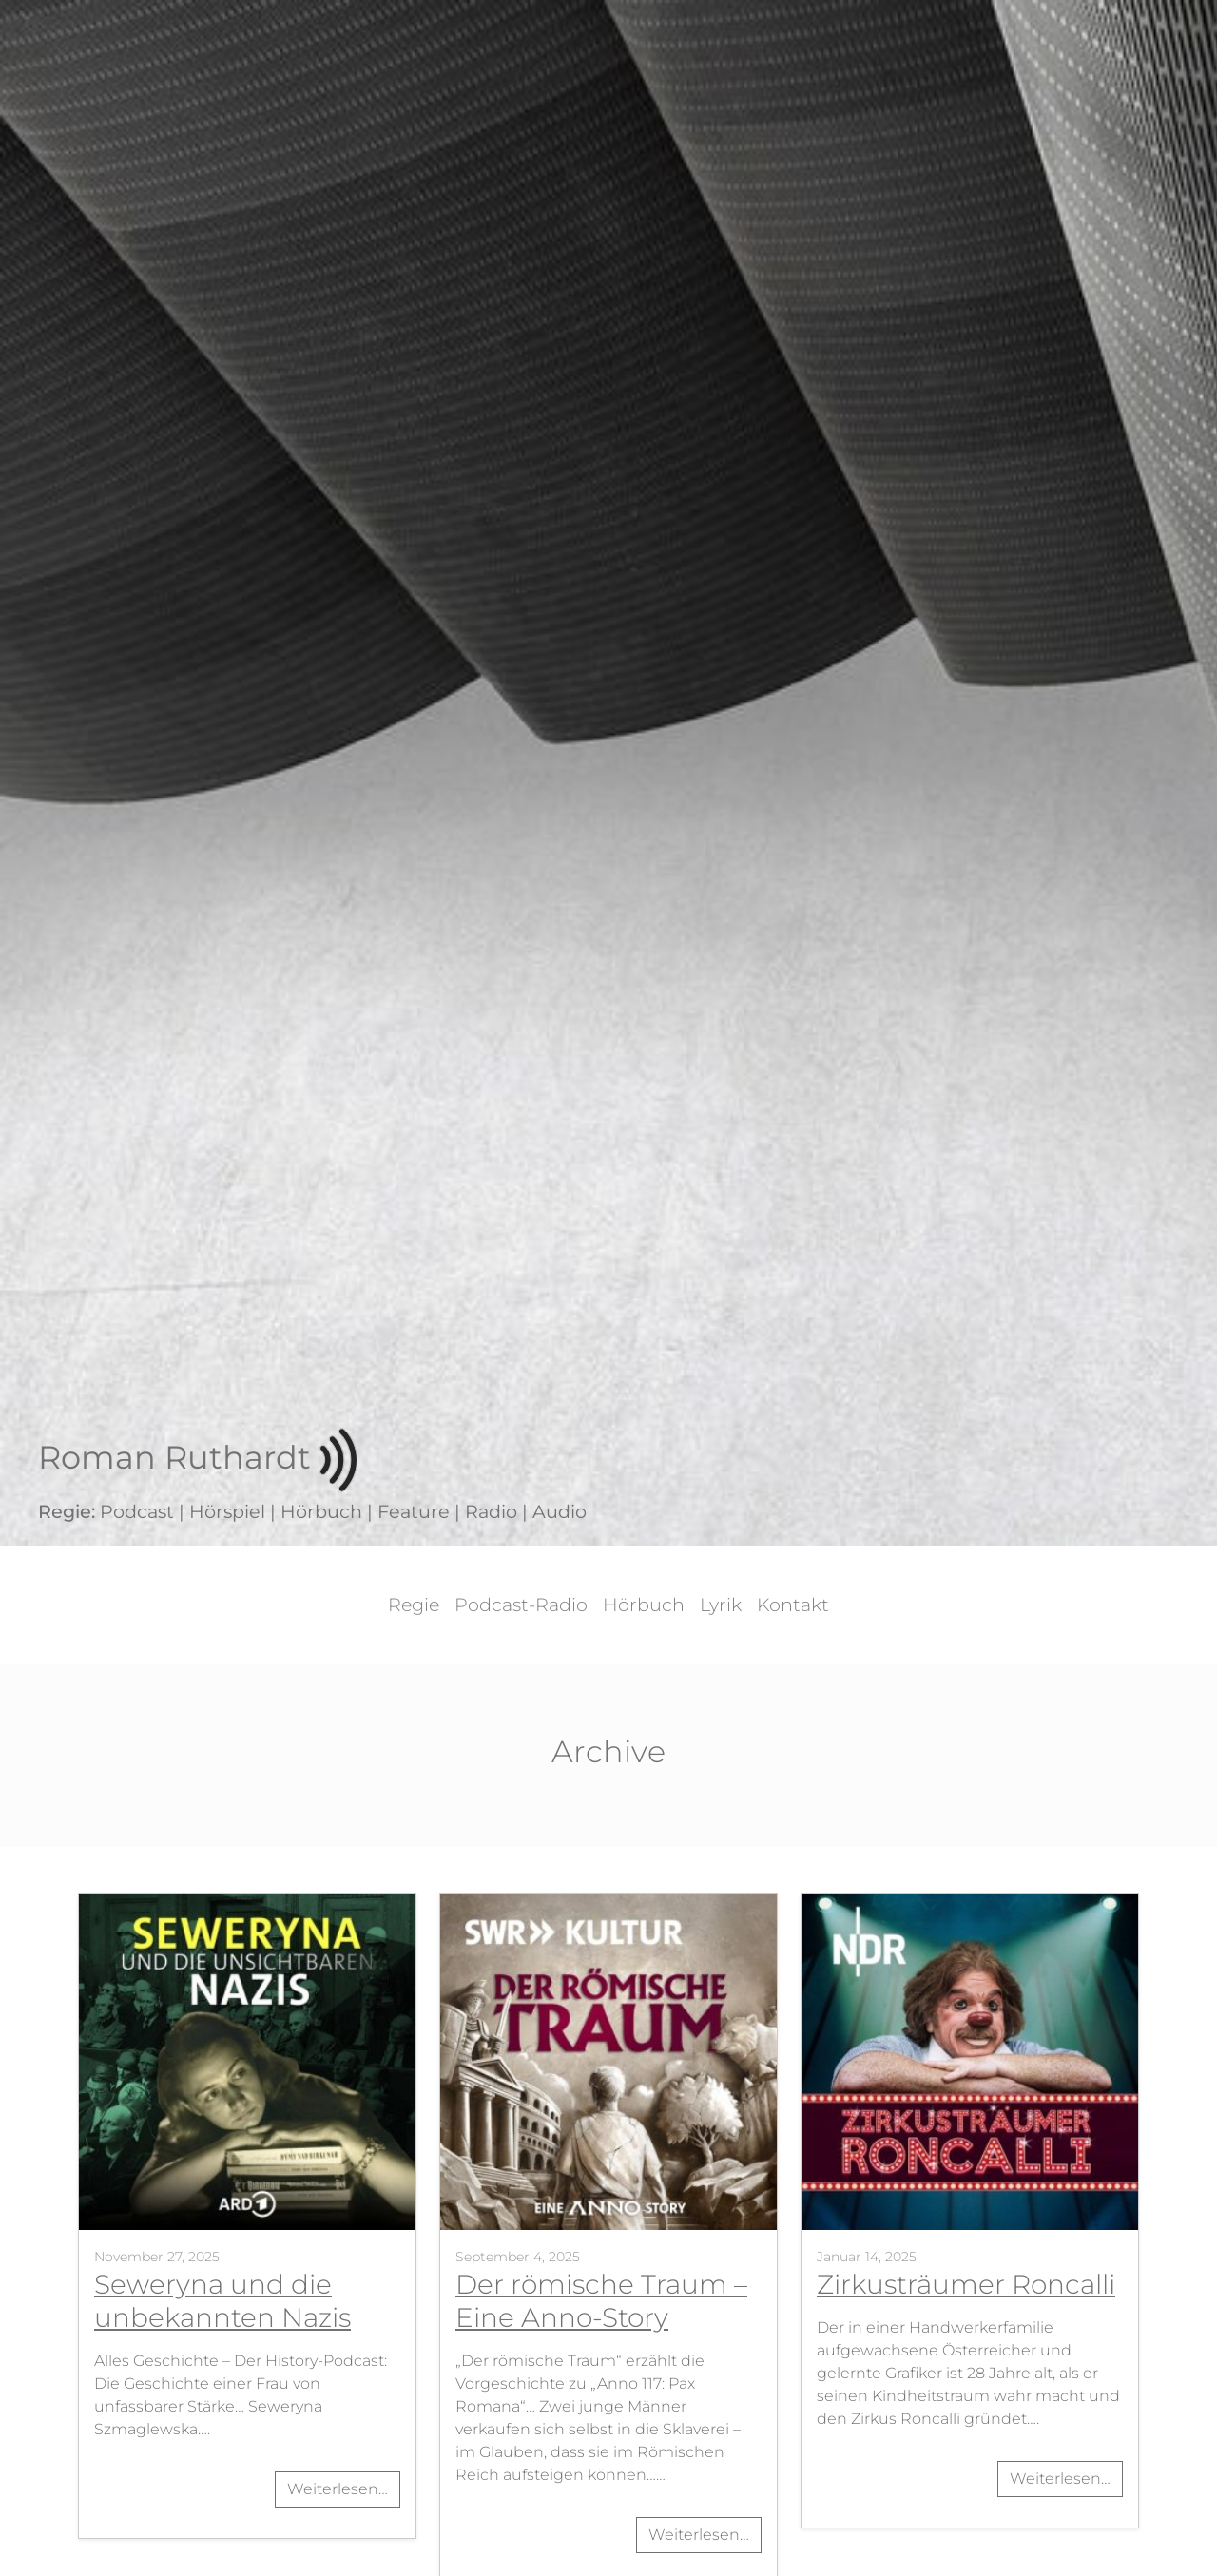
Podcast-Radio (521, 1604)
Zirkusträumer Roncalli (966, 2284)
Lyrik (721, 1604)
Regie (413, 1604)
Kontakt (793, 1604)
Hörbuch (644, 1604)
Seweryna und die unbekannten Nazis (222, 2301)
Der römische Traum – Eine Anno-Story (601, 2301)
